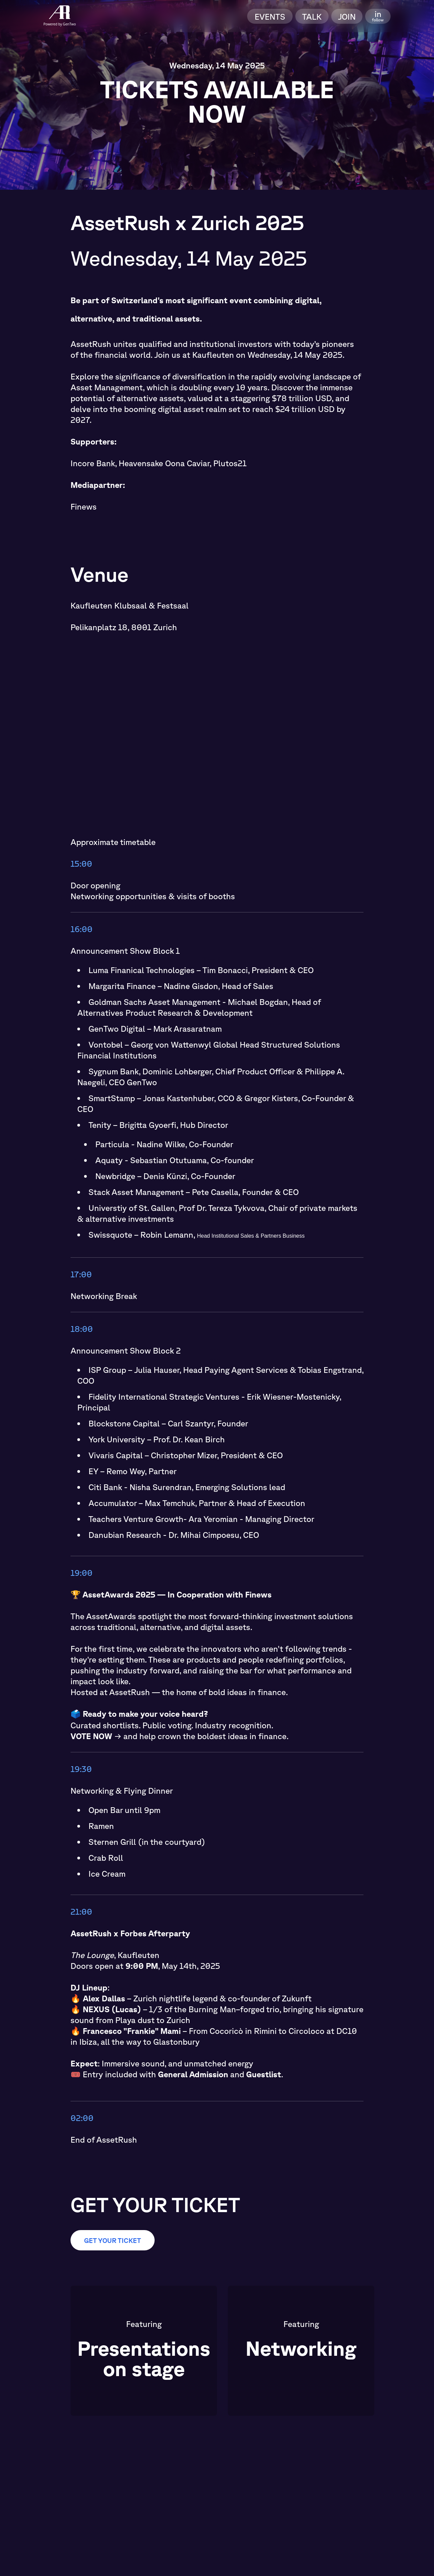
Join (347, 16)
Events (270, 16)
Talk (312, 16)
